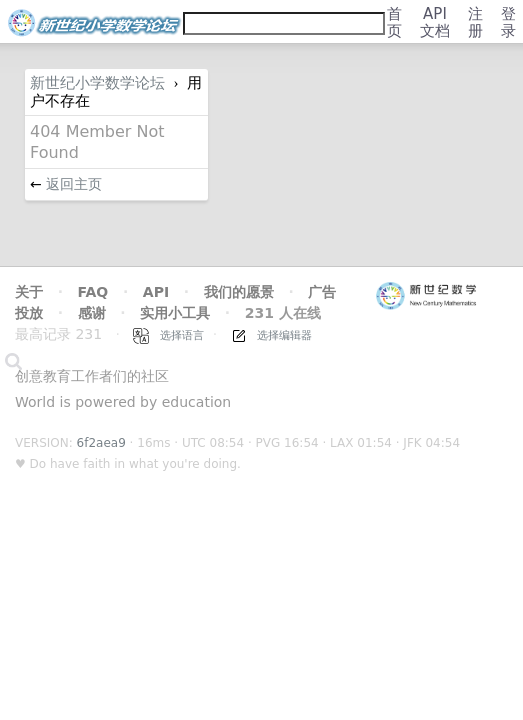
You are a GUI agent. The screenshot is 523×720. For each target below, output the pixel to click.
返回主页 (74, 184)
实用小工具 (175, 313)
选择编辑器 (272, 335)
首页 (394, 23)
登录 (508, 23)
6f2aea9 (101, 443)
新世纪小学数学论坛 (97, 83)
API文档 (435, 23)
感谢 (92, 313)
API (156, 292)
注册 (475, 23)
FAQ (93, 292)
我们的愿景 (239, 292)
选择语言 (168, 335)
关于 (29, 292)
